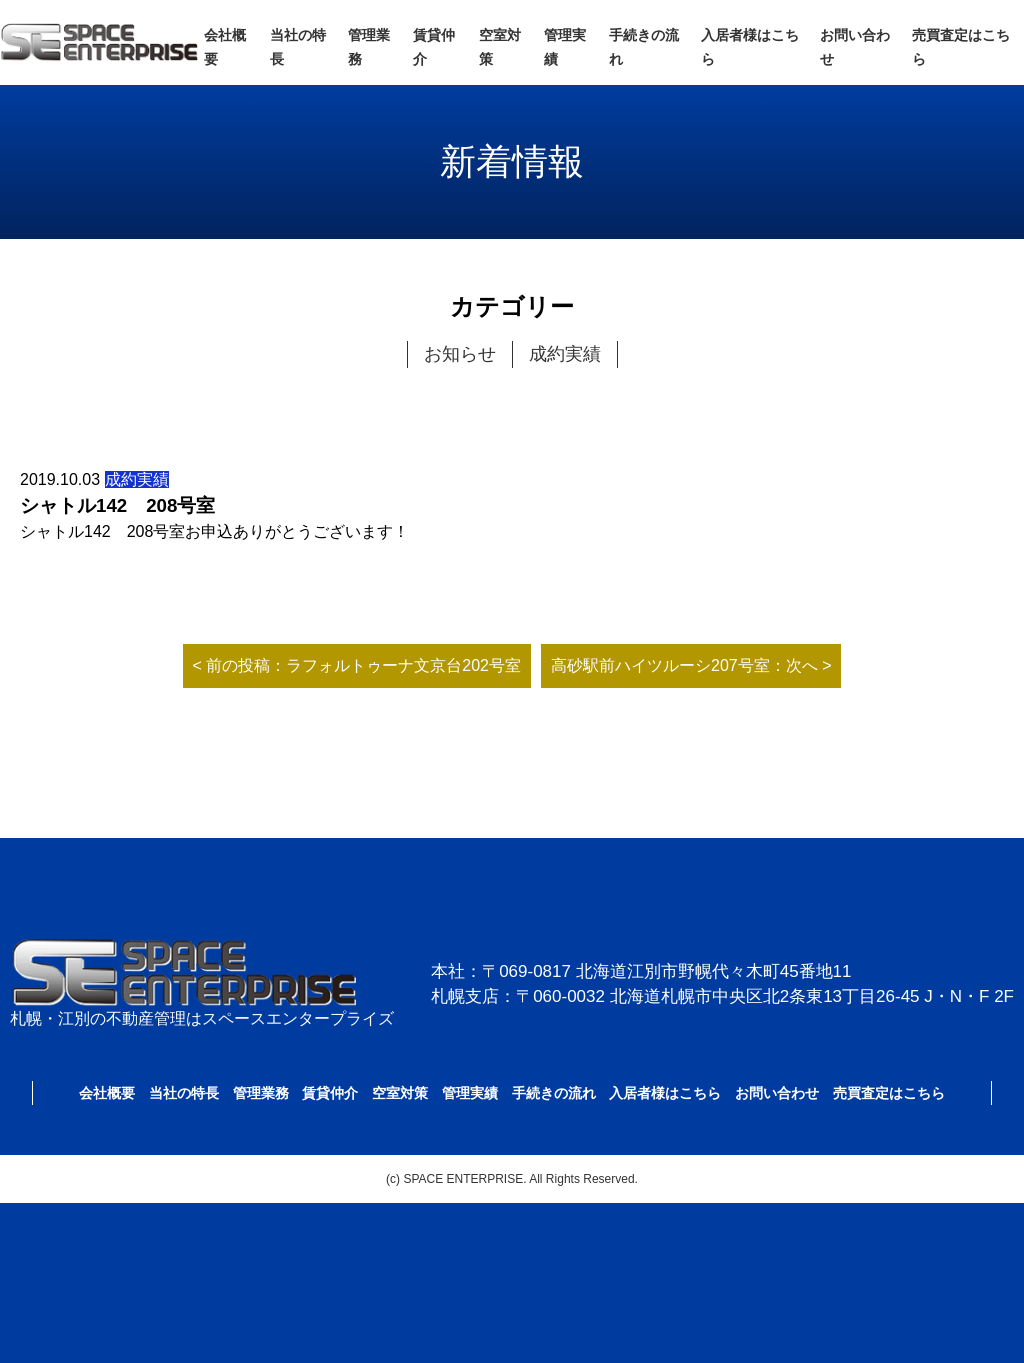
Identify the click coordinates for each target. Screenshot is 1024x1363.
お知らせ (460, 354)
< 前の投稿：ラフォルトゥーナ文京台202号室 (357, 665)
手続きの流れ (554, 1093)
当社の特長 (184, 1093)
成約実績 (565, 354)
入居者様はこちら (665, 1093)
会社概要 (107, 1093)
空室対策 (400, 1093)
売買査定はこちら (889, 1093)
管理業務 (261, 1093)
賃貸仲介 (330, 1093)
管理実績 (470, 1093)
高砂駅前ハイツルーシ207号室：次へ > (691, 665)
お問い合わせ (777, 1093)
